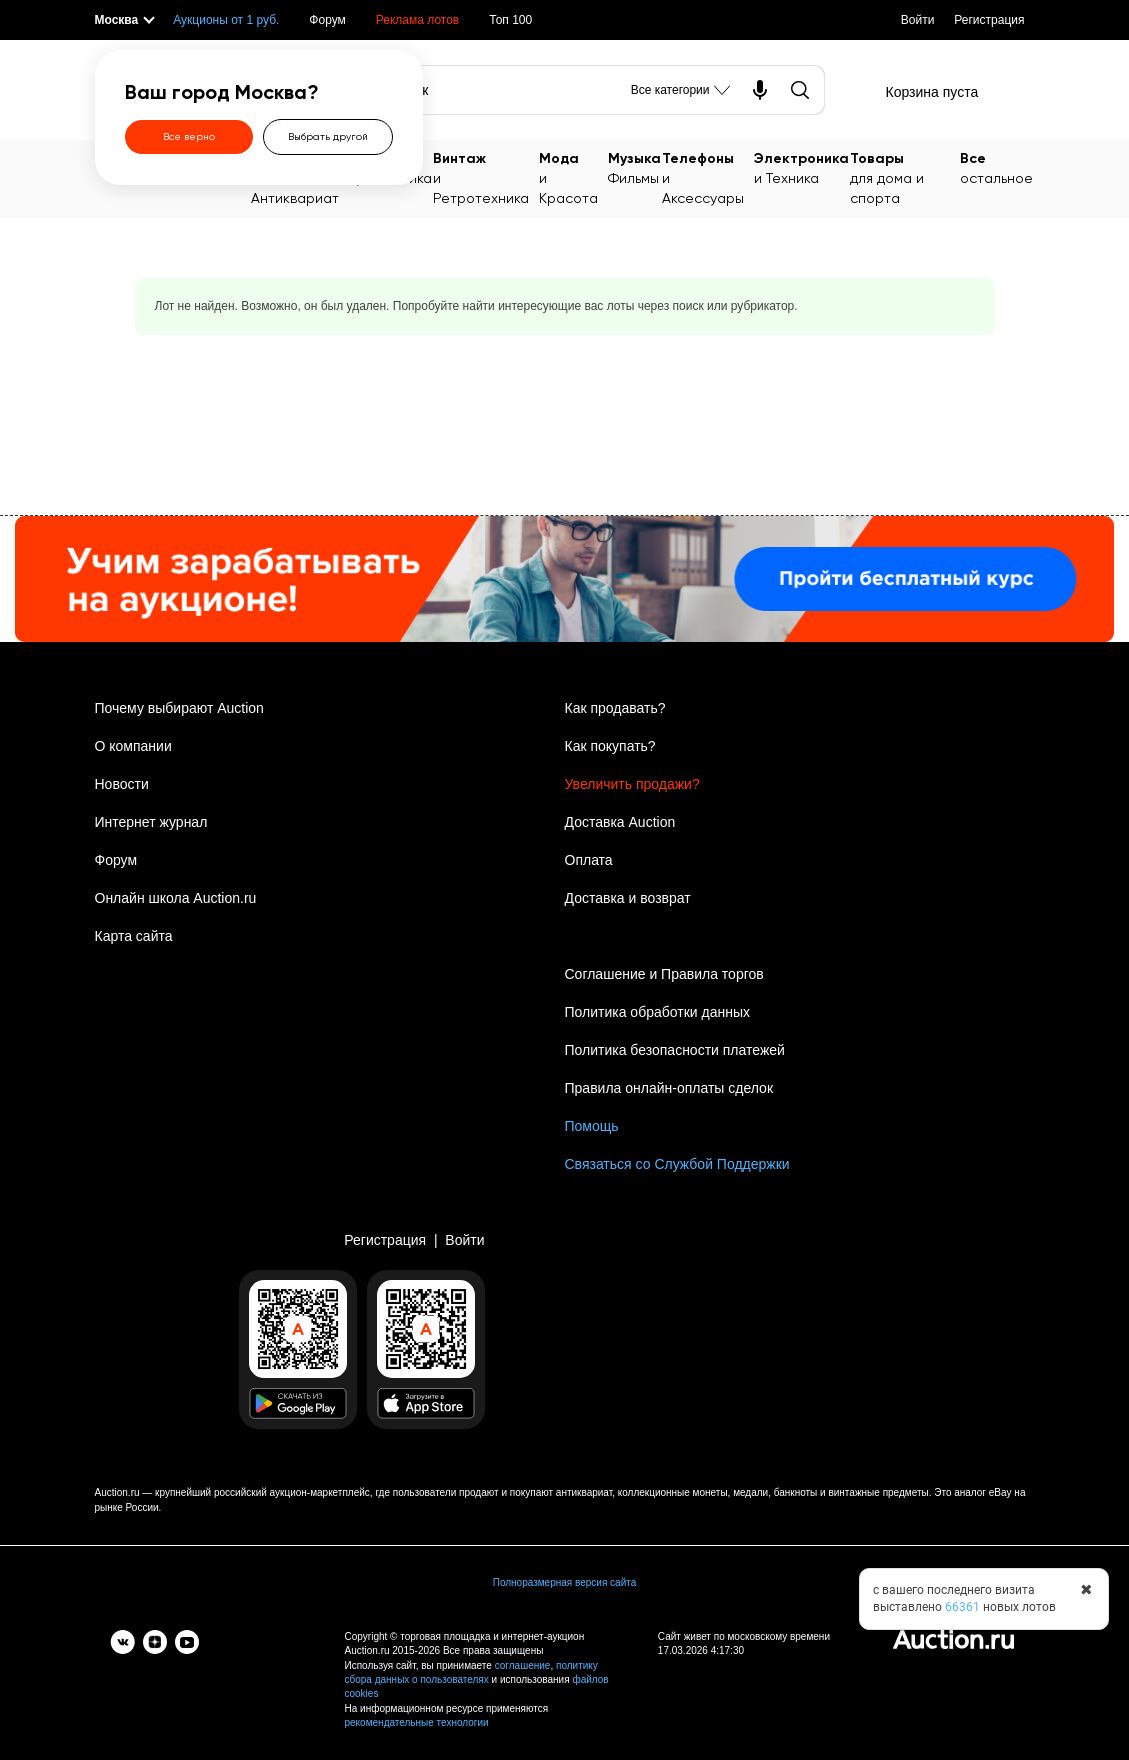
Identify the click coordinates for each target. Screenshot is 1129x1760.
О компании (133, 746)
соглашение (523, 1665)
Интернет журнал (151, 822)
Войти (918, 20)
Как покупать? (610, 746)
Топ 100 (510, 20)
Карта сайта (134, 936)
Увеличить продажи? (632, 784)
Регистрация (989, 20)
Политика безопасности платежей (675, 1050)
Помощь (592, 1126)
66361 (962, 1607)
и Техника (801, 167)
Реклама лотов (417, 20)
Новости (122, 784)
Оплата (589, 860)
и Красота (573, 177)
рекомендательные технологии (417, 1722)
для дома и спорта (904, 177)
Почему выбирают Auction (179, 708)
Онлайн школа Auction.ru (176, 898)
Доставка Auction (620, 822)
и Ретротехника (485, 177)
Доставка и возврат (628, 898)
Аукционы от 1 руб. (226, 20)
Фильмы (634, 167)
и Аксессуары (707, 177)
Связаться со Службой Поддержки (677, 1164)
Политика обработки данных (657, 1012)
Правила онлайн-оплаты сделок (669, 1088)
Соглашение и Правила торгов (664, 974)
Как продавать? (615, 708)
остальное (996, 167)
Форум (327, 20)
